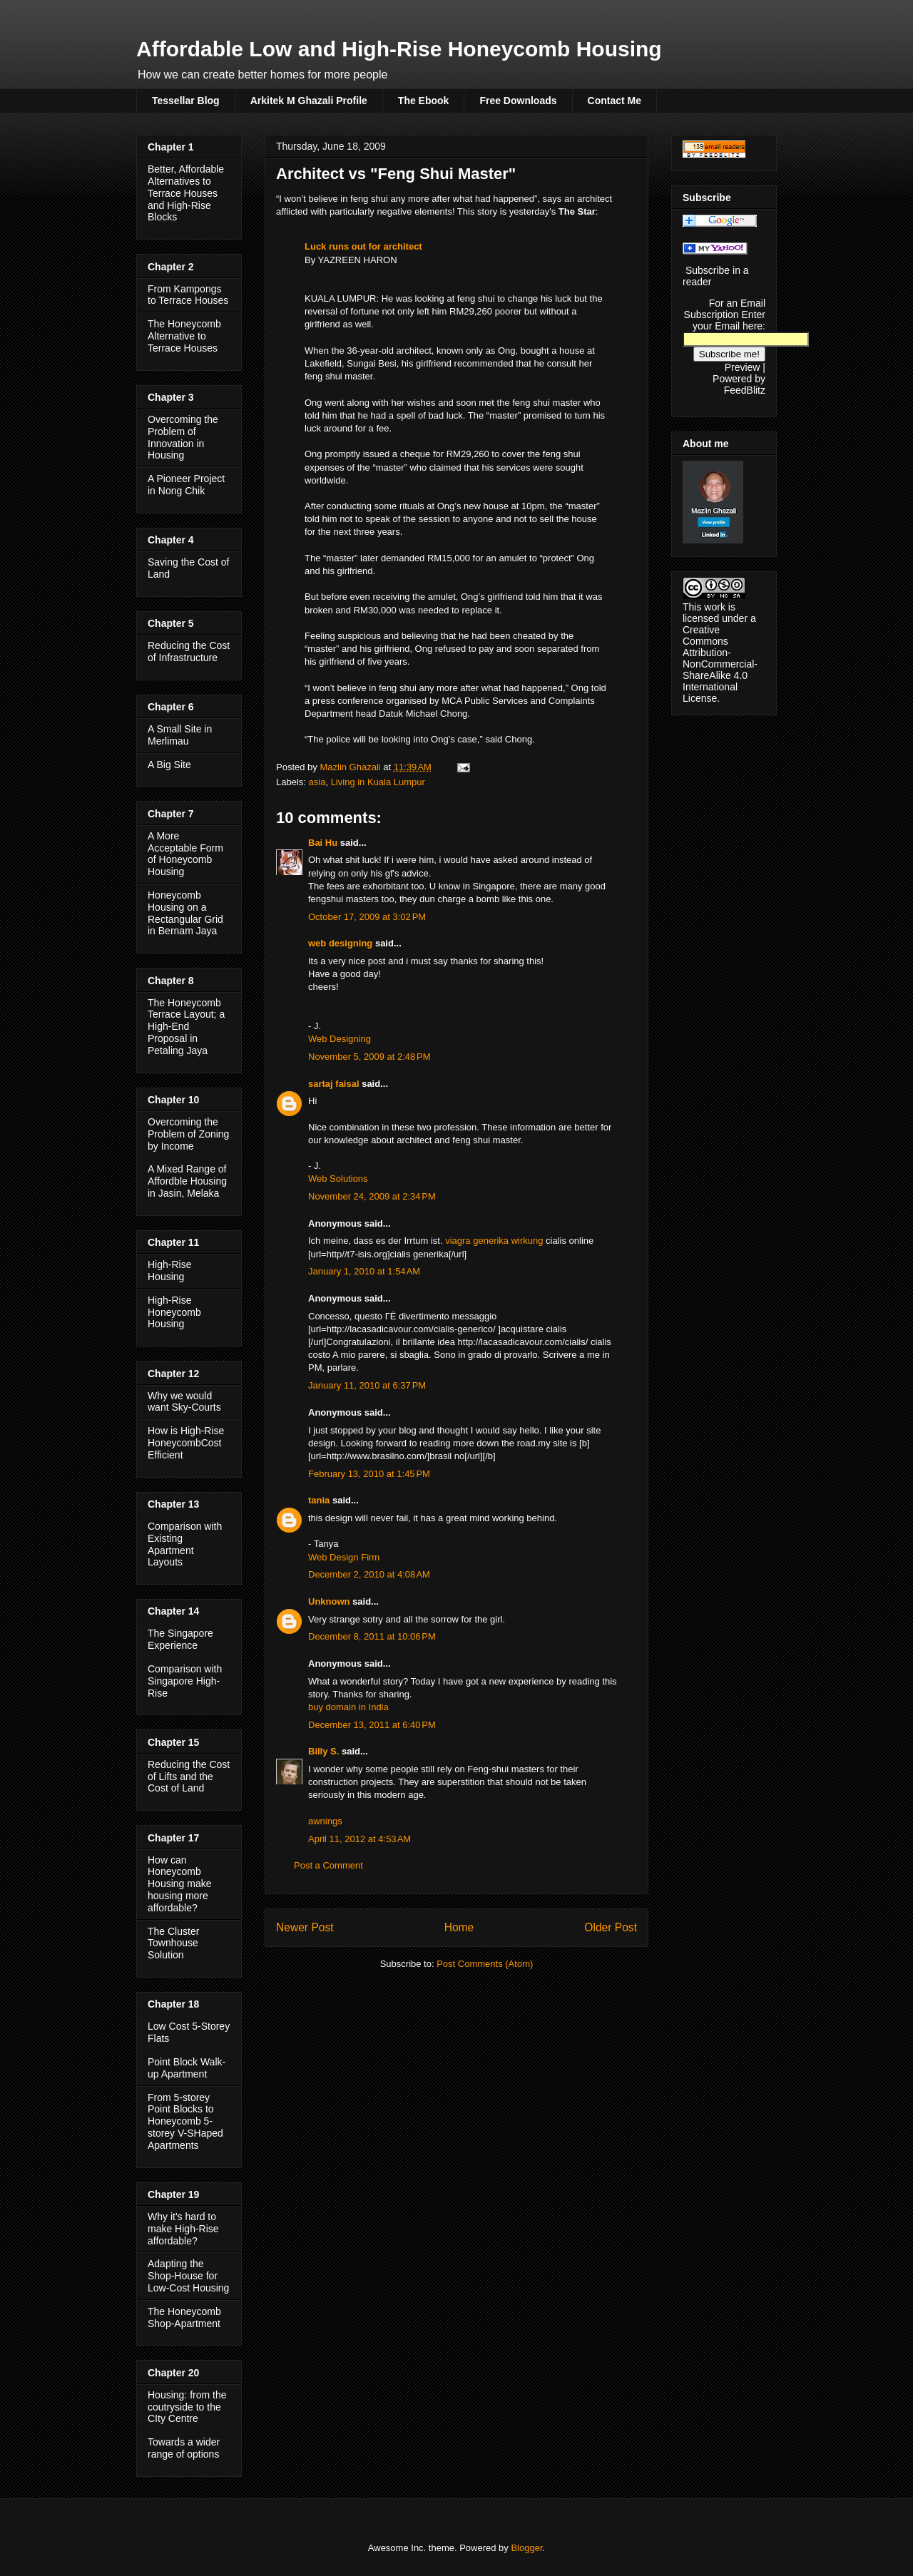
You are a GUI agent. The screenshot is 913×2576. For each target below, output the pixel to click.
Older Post (610, 1927)
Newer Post (305, 1927)
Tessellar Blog (186, 100)
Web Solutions (338, 1178)
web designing (340, 943)
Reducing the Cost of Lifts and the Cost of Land (189, 1776)
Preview (742, 367)
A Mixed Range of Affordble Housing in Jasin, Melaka (187, 1181)
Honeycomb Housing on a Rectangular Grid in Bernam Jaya (185, 912)
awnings (325, 1821)
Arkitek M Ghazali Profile (308, 100)
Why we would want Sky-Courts (184, 1402)
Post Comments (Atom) (485, 1963)
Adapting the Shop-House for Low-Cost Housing (188, 2276)
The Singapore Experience (180, 1639)
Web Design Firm (343, 1557)
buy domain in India (348, 1707)
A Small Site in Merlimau (180, 735)
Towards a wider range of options (184, 2448)
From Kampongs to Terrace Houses (188, 295)
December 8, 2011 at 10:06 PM (372, 1636)
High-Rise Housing (169, 1270)
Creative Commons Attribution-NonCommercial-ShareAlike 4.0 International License (720, 664)
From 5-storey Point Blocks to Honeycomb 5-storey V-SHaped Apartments (185, 2121)
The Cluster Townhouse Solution (173, 1943)
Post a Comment (328, 1865)
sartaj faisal (333, 1083)
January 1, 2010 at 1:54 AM (364, 1271)
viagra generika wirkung (494, 1240)
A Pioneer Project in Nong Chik (186, 484)
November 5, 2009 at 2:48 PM (369, 1056)
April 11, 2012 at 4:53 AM (359, 1839)
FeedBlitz (744, 390)
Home (459, 1927)
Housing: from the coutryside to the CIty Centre (187, 2407)
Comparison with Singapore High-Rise (185, 1681)
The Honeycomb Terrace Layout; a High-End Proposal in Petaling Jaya (186, 1026)
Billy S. (323, 1751)
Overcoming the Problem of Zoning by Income (188, 1134)
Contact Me (614, 100)
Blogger (526, 2547)
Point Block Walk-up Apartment (186, 2068)
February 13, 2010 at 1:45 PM (369, 1473)
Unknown (329, 1601)
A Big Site (169, 764)
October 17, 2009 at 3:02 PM (367, 916)
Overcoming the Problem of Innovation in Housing (183, 437)
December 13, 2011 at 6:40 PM (372, 1724)
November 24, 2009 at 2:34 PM (372, 1196)
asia (317, 782)
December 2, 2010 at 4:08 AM (369, 1574)
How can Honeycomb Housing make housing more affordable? (180, 1883)
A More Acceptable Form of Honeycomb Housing (185, 853)
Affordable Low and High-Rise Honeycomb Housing (399, 49)
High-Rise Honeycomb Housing (174, 1312)
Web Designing (339, 1038)
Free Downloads (517, 100)
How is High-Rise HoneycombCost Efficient (186, 1443)
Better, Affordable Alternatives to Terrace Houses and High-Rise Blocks (186, 193)
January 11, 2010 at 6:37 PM (367, 1385)
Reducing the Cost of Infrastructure (189, 651)
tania (319, 1500)
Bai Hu (322, 842)
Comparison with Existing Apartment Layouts (185, 1544)
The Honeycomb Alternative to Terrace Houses (184, 336)
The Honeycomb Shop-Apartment (184, 2317)
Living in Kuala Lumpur (378, 782)
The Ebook (423, 100)
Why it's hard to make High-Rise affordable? (183, 2229)
